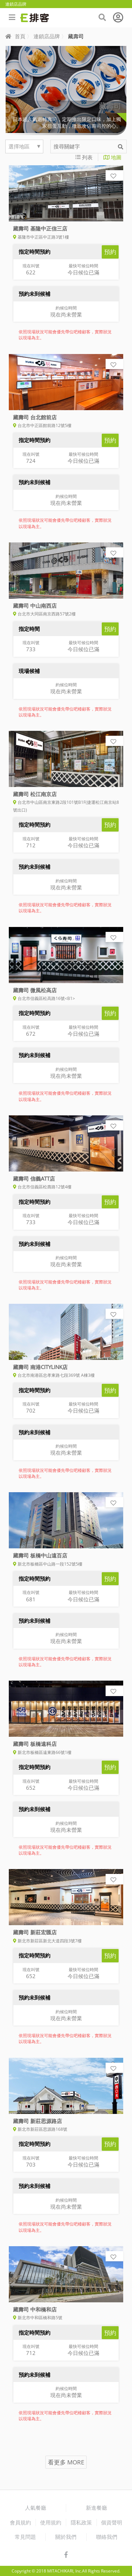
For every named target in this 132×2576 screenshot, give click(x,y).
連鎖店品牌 (46, 36)
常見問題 (25, 2536)
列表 (84, 157)
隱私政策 (81, 2522)
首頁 (15, 36)
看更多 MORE (66, 2462)
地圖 (112, 157)
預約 (110, 252)
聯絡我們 (106, 2536)
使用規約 (50, 2522)
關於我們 (65, 2536)
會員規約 (20, 2522)
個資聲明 (111, 2522)
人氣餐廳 (35, 2507)
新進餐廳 (96, 2507)
